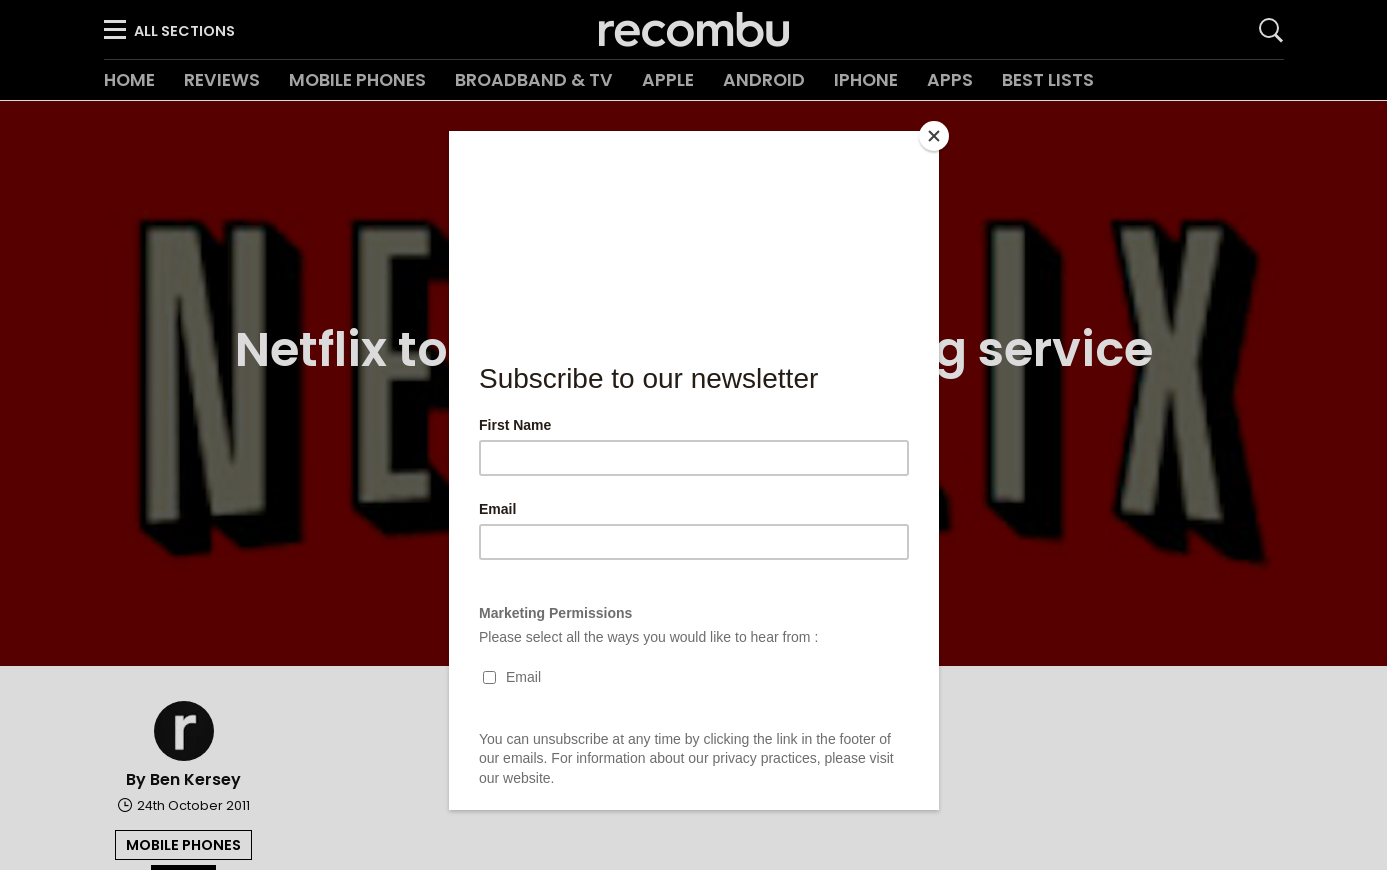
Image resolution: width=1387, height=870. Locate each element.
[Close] (934, 136)
